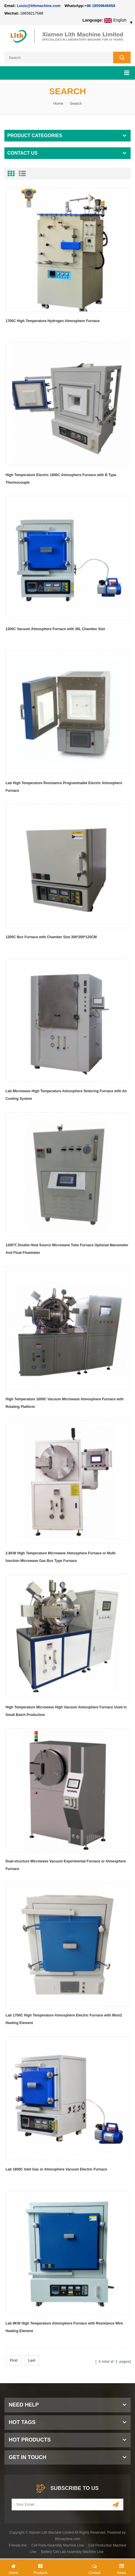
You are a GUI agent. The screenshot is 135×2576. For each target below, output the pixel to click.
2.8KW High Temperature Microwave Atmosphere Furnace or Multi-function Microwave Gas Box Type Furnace (61, 1557)
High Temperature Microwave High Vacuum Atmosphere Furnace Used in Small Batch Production (66, 1711)
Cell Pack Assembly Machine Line (57, 2545)
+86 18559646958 (100, 6)
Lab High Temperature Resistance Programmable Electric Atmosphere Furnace (64, 787)
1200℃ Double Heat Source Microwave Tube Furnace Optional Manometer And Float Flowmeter (67, 1249)
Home (58, 103)
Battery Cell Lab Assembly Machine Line (72, 2552)
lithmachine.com (67, 2539)
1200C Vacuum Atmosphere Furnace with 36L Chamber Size (55, 629)
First (13, 2360)
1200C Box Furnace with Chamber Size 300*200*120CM (51, 937)
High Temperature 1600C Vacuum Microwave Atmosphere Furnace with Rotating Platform (65, 1403)
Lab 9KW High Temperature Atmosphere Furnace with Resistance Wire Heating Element (64, 2327)
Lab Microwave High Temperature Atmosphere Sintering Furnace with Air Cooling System (66, 1095)
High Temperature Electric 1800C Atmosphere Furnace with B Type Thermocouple (61, 479)
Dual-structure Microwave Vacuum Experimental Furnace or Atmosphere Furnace (66, 1865)
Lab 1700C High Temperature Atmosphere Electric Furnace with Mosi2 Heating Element (64, 2019)
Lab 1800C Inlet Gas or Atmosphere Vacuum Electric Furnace (56, 2169)
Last (32, 2360)
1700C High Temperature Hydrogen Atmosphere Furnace (53, 321)
